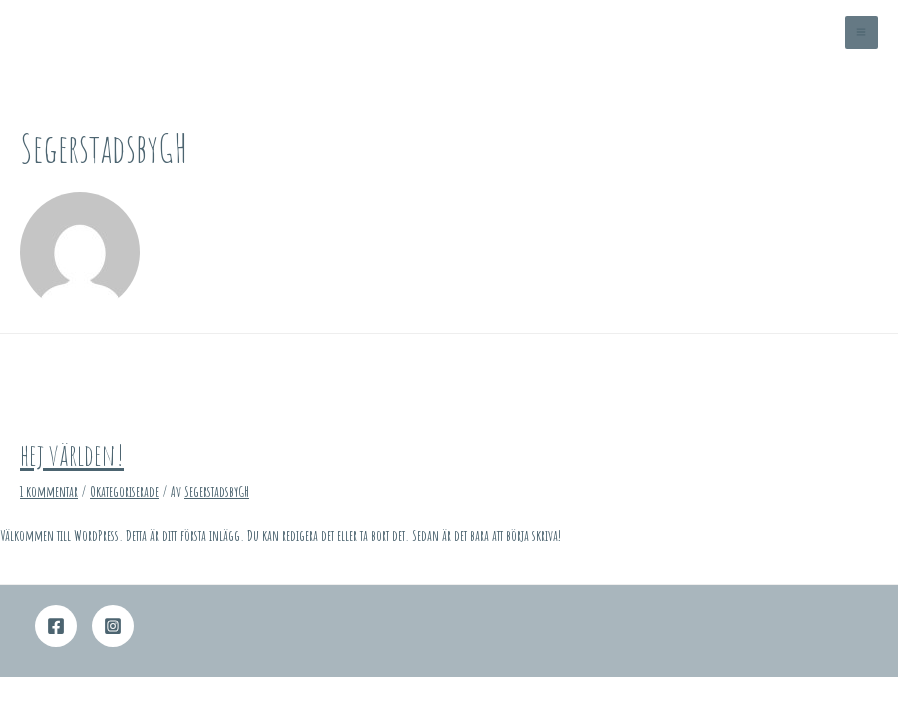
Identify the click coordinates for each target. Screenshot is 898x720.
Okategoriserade (124, 491)
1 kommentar (49, 491)
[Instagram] (113, 626)
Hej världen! (72, 454)
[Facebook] (56, 626)
